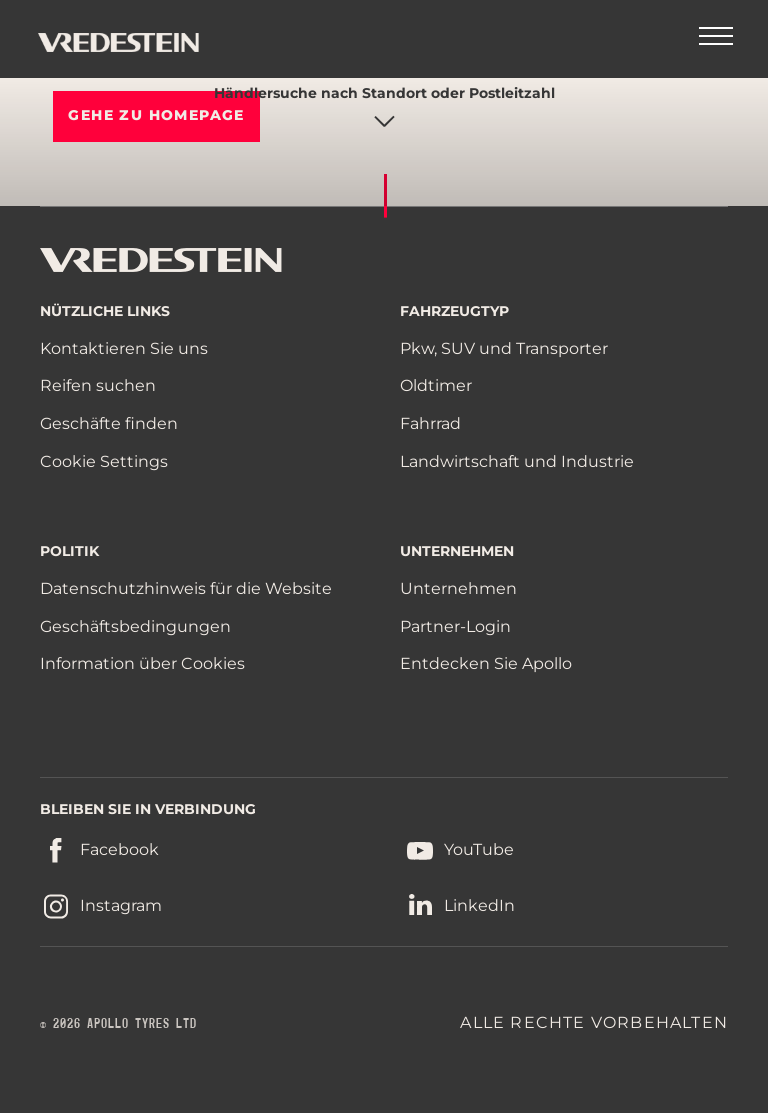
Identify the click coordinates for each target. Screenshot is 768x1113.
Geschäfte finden (109, 423)
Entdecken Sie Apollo (486, 663)
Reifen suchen (98, 385)
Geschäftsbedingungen (135, 626)
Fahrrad (430, 423)
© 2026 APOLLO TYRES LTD (118, 1024)
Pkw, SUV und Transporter (504, 348)
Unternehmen (458, 588)
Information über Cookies (142, 663)
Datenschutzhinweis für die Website (186, 588)
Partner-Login (455, 626)
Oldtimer (436, 385)
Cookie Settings (104, 462)
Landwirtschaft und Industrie (517, 461)
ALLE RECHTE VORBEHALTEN (594, 1022)
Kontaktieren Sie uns (124, 348)
